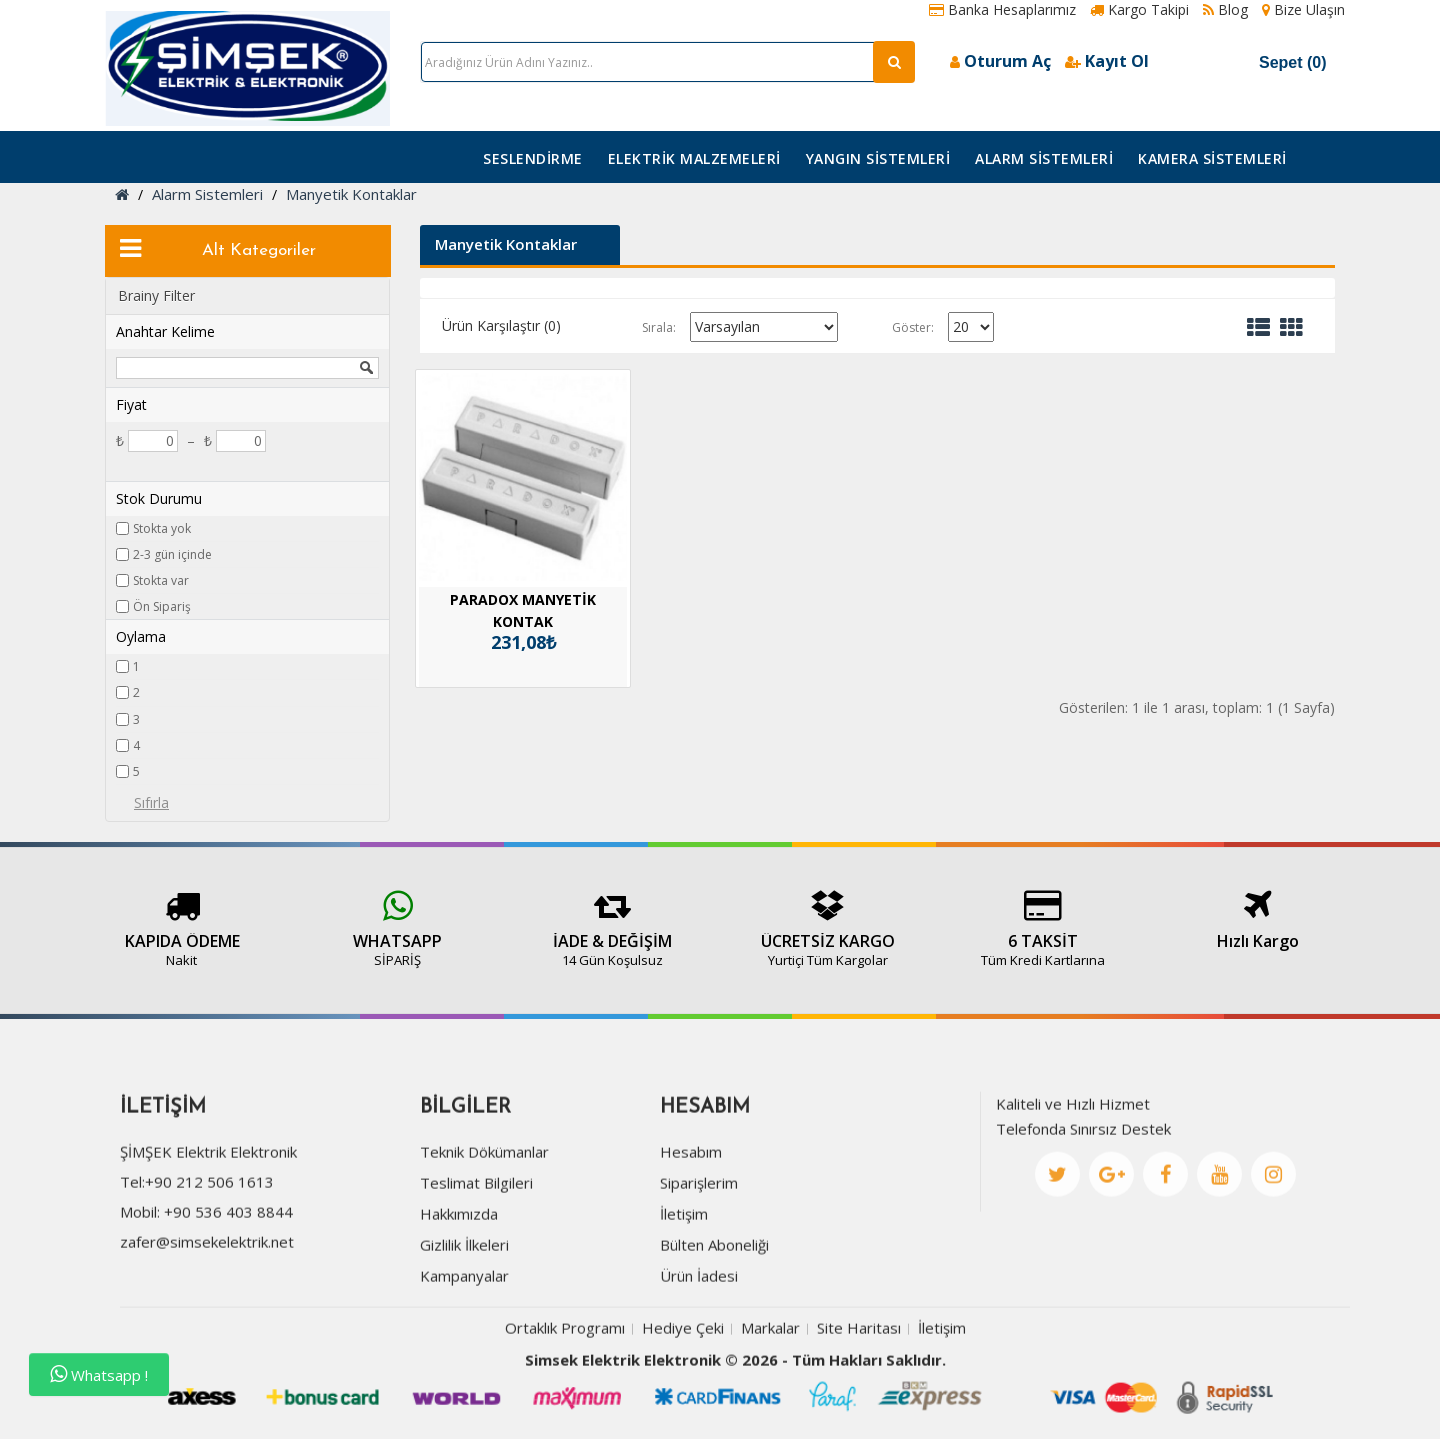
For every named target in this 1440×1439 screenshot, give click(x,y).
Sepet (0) (1272, 62)
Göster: (913, 327)
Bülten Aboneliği (714, 1312)
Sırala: (659, 327)
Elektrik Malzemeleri (694, 158)
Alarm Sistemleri (1044, 158)
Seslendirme (533, 158)
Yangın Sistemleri (878, 158)
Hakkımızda (459, 1281)
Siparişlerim (699, 1250)
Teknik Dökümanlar (484, 1219)
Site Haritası (859, 1395)
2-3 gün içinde (172, 554)
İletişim (684, 1281)
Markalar (770, 1395)
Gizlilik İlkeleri (464, 1312)
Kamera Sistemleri (1212, 158)
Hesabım (691, 1219)
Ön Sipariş (162, 606)
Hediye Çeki (683, 1395)
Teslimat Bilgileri (476, 1250)
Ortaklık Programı (565, 1395)
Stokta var (161, 580)
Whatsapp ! (99, 1374)
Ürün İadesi (699, 1343)
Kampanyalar (464, 1343)
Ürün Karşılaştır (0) (501, 325)
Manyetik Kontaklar (351, 194)
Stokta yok (162, 528)
